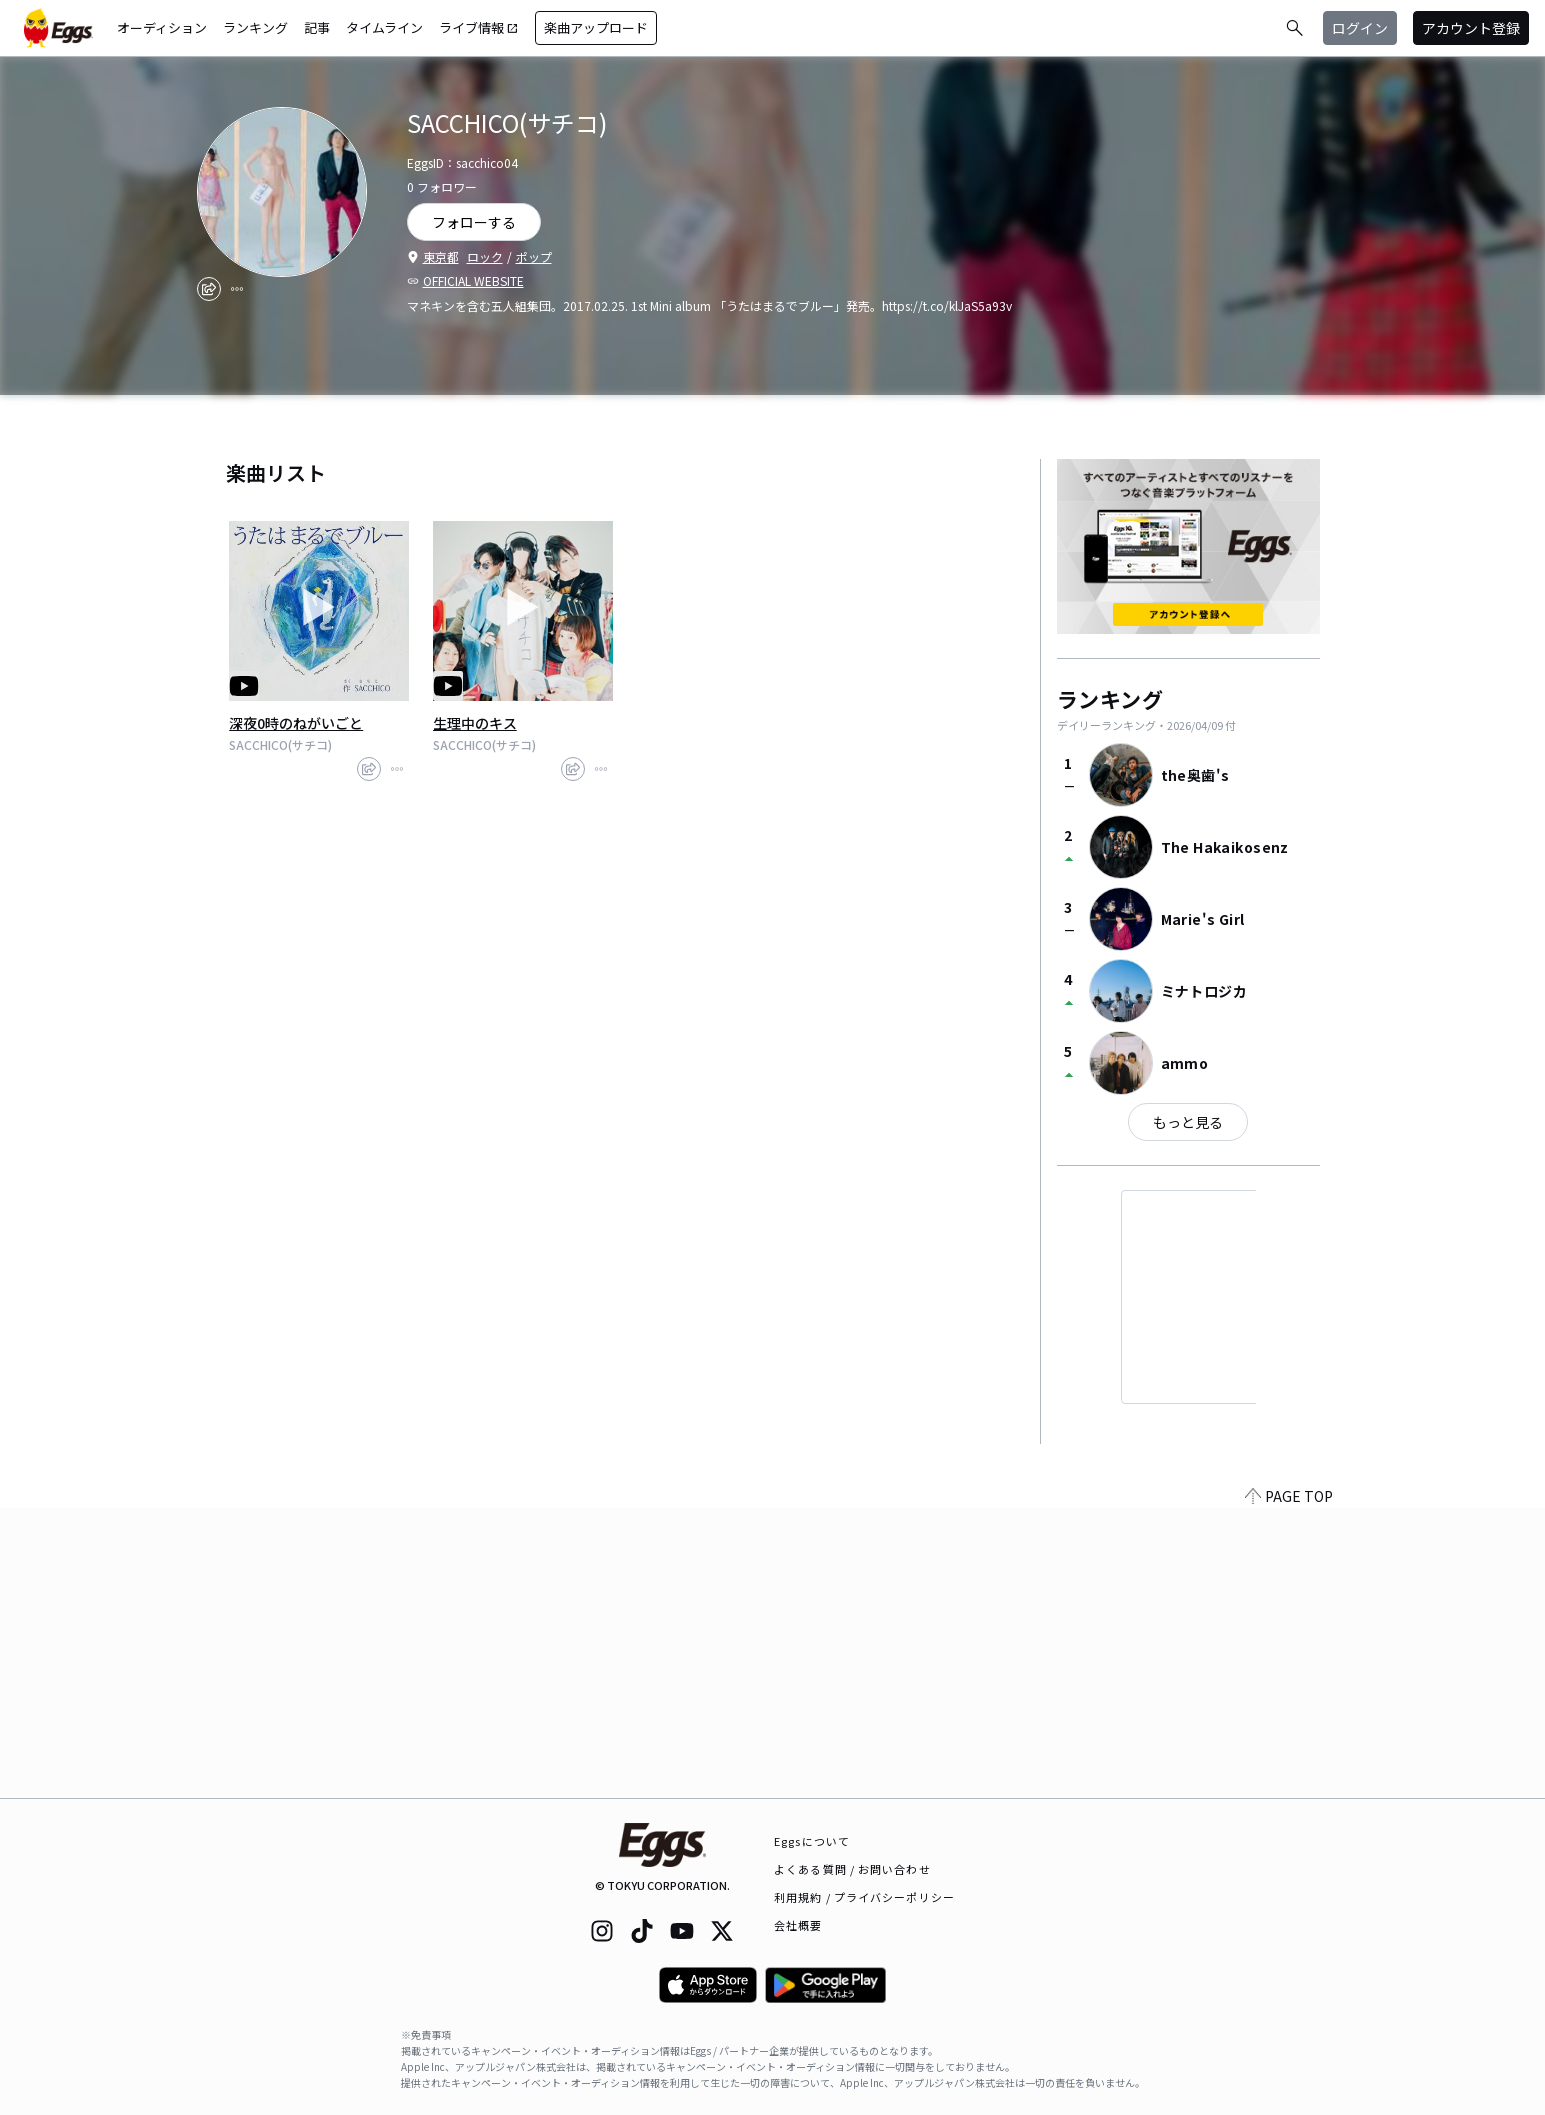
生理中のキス (475, 723)
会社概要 (798, 1925)
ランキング (255, 27)
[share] (209, 289)
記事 (317, 27)
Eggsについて (812, 1841)
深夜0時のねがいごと (296, 723)
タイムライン (384, 27)
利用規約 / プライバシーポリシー (864, 1897)
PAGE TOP (1289, 1786)
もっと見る (1188, 1122)
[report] (237, 289)
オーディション (162, 27)
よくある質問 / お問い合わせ (852, 1869)
